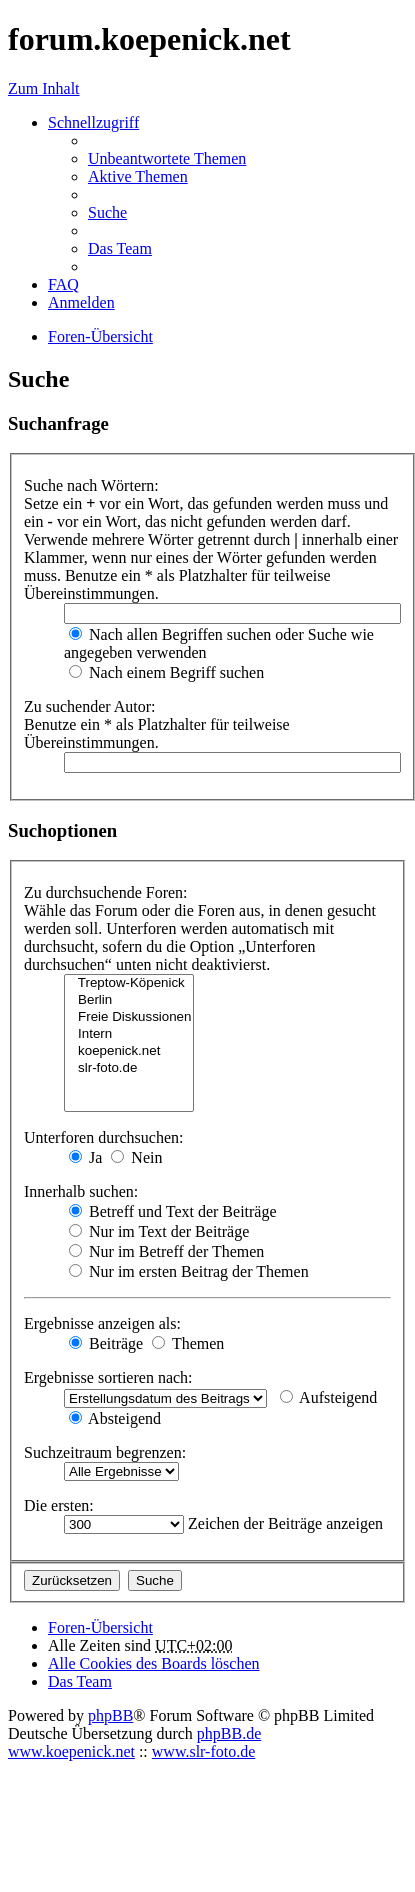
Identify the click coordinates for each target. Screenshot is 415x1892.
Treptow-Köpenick (129, 983)
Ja (85, 1157)
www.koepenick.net (71, 1751)
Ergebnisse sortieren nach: (108, 1377)
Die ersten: (59, 1505)
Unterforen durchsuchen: (104, 1137)
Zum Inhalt (44, 88)
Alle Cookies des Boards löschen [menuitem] (154, 1663)
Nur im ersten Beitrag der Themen (189, 1271)
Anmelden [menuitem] (81, 302)
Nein (136, 1157)
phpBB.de (229, 1733)
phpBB (110, 1715)
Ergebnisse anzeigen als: (102, 1323)
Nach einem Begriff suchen (166, 672)
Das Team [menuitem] (120, 248)
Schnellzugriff (93, 122)
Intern (129, 1034)
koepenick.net (129, 1051)
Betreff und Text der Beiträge (173, 1211)
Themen (188, 1343)
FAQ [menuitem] (63, 284)
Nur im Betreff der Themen (166, 1251)
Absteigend (115, 1418)
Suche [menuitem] (107, 212)
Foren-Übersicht (100, 1627)
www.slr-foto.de (204, 1751)
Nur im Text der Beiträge (159, 1231)
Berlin (129, 1000)
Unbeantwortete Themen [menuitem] (167, 158)
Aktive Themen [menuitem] (138, 176)
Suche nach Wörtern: (91, 485)
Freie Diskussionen (129, 1017)
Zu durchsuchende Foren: (106, 892)
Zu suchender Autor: (90, 706)
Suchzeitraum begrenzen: (105, 1452)
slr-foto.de (129, 1068)
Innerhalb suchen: (81, 1191)
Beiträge (106, 1343)
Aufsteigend (328, 1397)
